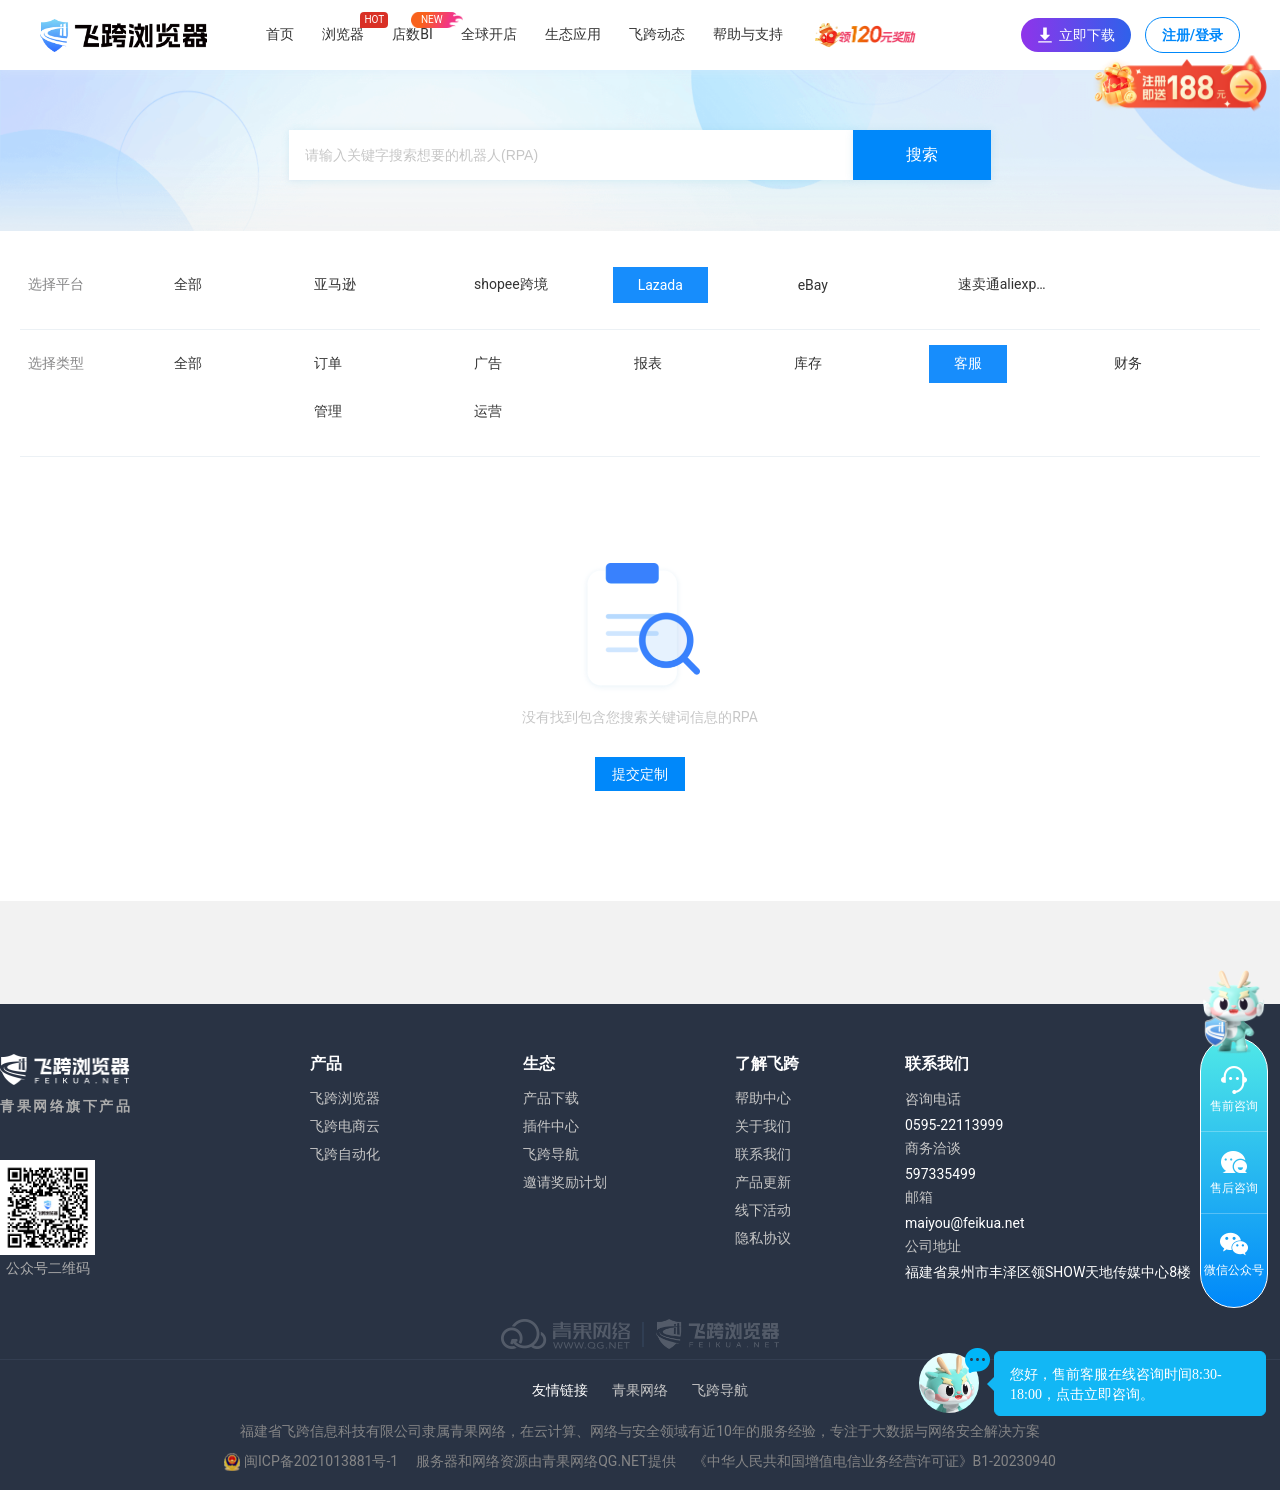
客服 (968, 363)
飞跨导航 (551, 1154)
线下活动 (763, 1210)
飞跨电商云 (345, 1126)
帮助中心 (763, 1098)
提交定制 (640, 774)
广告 (488, 363)
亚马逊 (335, 284)
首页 (280, 34)
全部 (188, 284)
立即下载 (1076, 35)
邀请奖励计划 (565, 1182)
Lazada (660, 285)
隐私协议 (763, 1238)
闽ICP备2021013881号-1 (321, 1461)
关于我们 (763, 1126)
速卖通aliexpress (1010, 284)
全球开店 (489, 34)
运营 (488, 411)
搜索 (922, 154)
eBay (813, 285)
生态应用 (573, 34)
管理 (328, 411)
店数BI (412, 34)
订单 (328, 363)
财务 (1128, 363)
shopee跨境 (511, 284)
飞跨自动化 (345, 1154)
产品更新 (763, 1182)
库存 (808, 363)
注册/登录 (1192, 40)
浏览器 (343, 34)
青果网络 (640, 1390)
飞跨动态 (657, 34)
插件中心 (551, 1126)
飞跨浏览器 (345, 1098)
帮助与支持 (748, 34)
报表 (648, 363)
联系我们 (763, 1154)
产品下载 (551, 1098)
